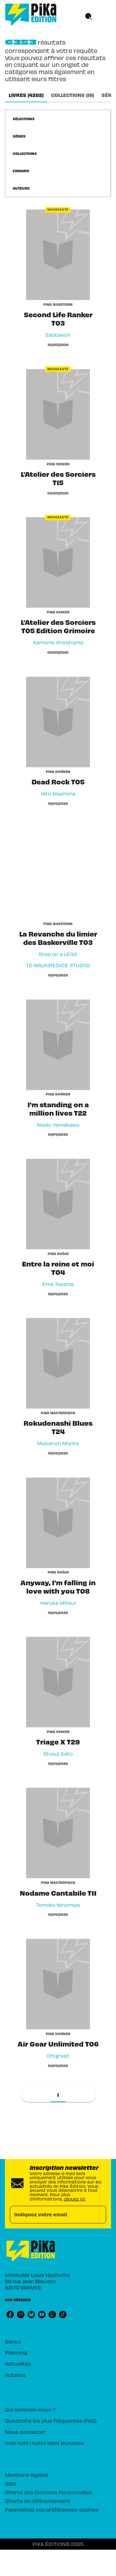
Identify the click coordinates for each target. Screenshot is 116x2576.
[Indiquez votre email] (50, 2214)
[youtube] (42, 2314)
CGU (10, 2483)
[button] (27, 118)
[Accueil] (31, 14)
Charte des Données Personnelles (48, 2492)
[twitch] (52, 2314)
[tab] (26, 94)
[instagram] (20, 2314)
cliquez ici (74, 2198)
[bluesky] (31, 2314)
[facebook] (10, 2314)
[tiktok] (63, 2314)
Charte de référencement (38, 2501)
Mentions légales (27, 2475)
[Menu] (96, 16)
